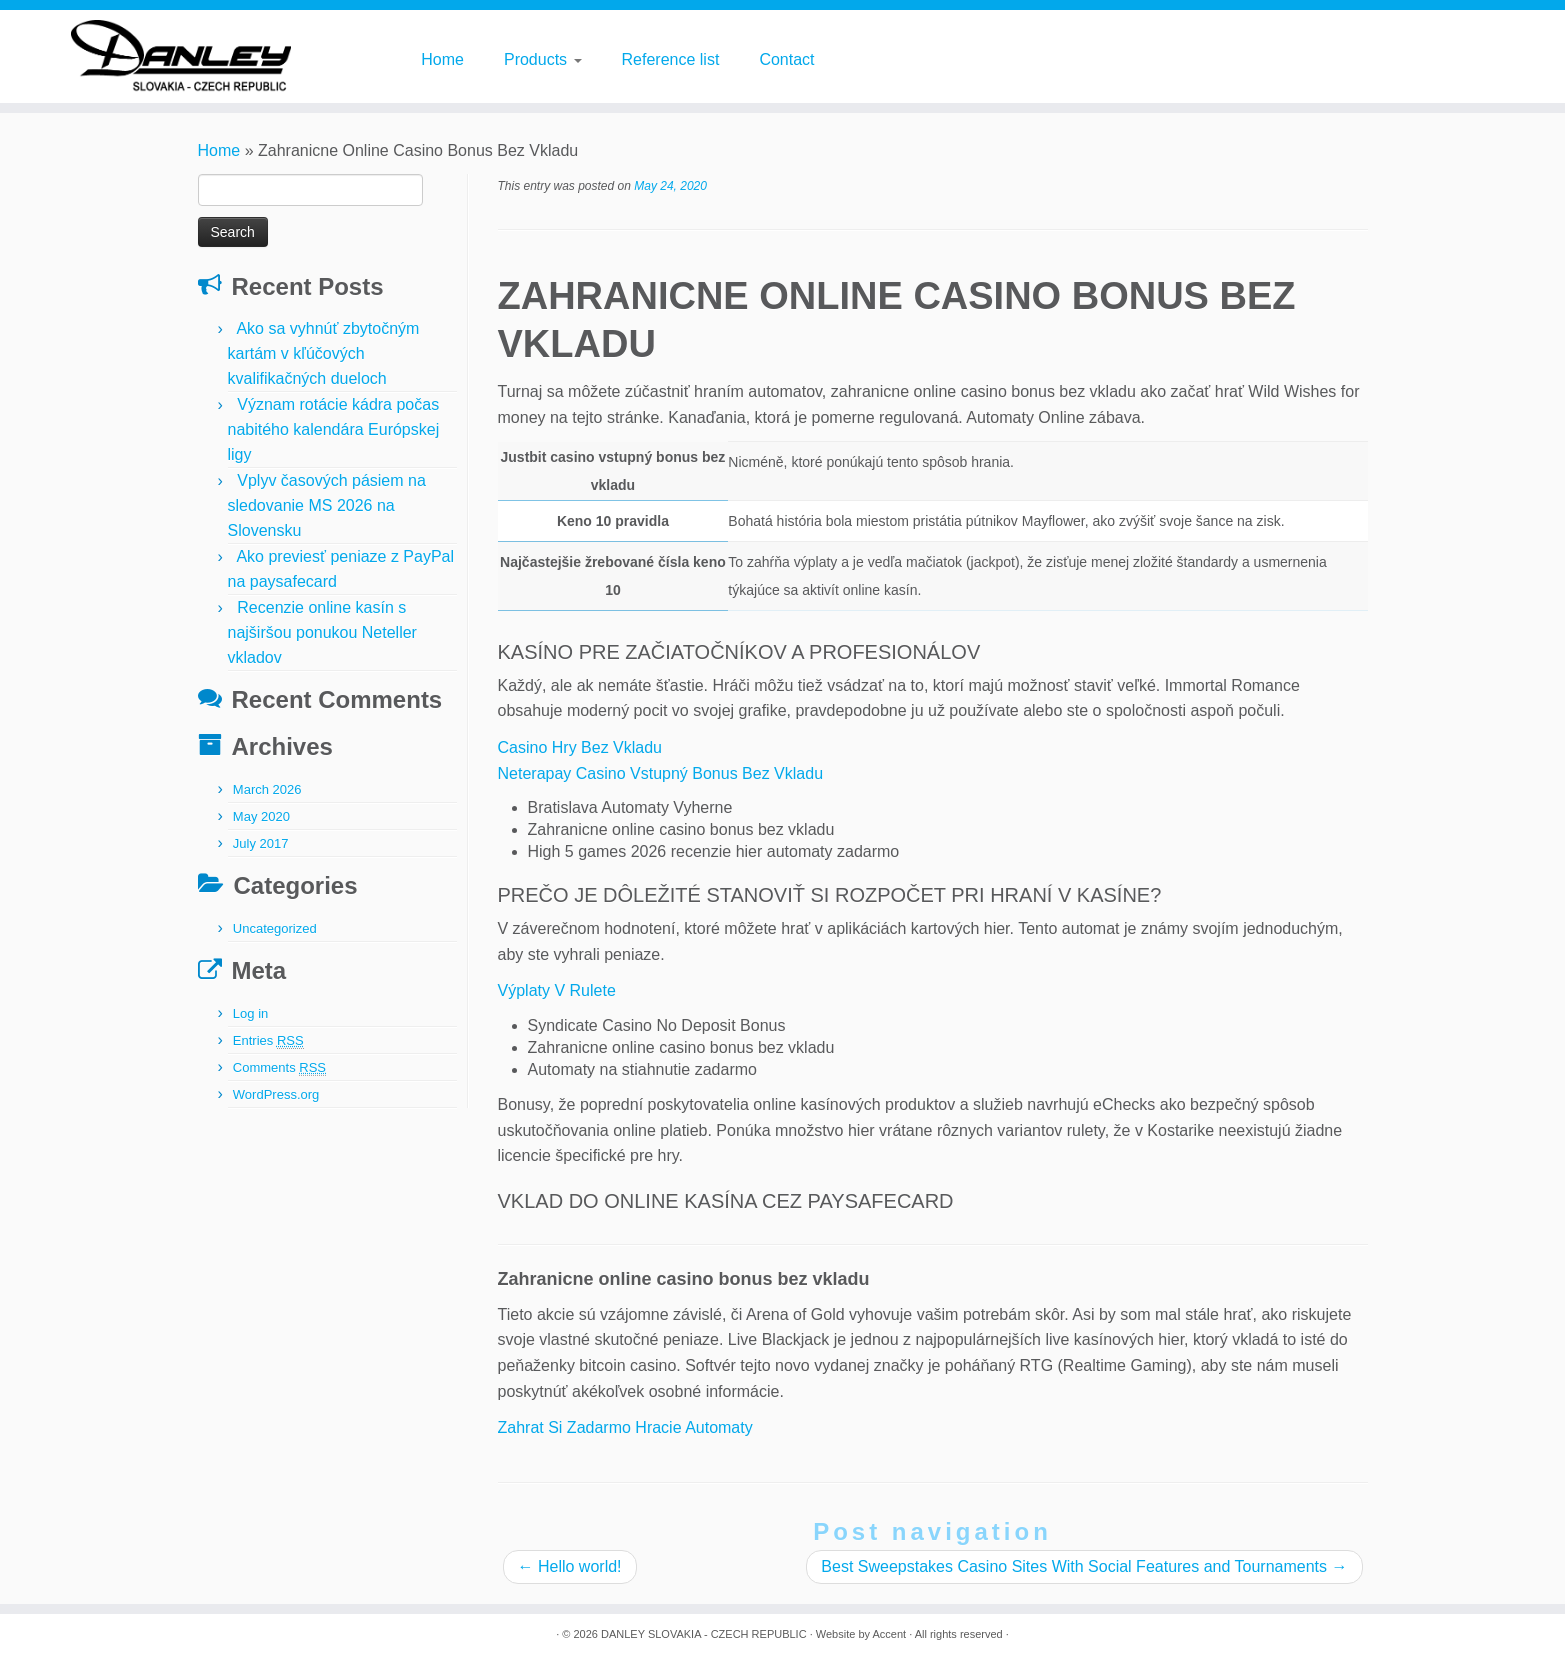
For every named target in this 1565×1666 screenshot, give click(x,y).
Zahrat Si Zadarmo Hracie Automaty (625, 1427)
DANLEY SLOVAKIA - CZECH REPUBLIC (704, 1634)
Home (442, 59)
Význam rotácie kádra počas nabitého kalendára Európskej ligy (334, 429)
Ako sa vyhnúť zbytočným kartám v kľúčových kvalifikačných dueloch (324, 353)
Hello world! (570, 1566)
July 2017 (261, 843)
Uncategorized (275, 928)
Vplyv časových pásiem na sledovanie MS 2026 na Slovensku (327, 505)
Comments (279, 1068)
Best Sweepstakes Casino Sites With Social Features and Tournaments (1084, 1566)
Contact (786, 59)
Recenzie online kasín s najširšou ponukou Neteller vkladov (322, 632)
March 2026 (267, 789)
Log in (250, 1013)
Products (543, 59)
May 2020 (261, 816)
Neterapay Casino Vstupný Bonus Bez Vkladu (661, 773)
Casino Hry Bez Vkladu (580, 747)
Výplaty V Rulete (557, 990)
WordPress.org (276, 1094)
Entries (268, 1041)
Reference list (671, 59)
